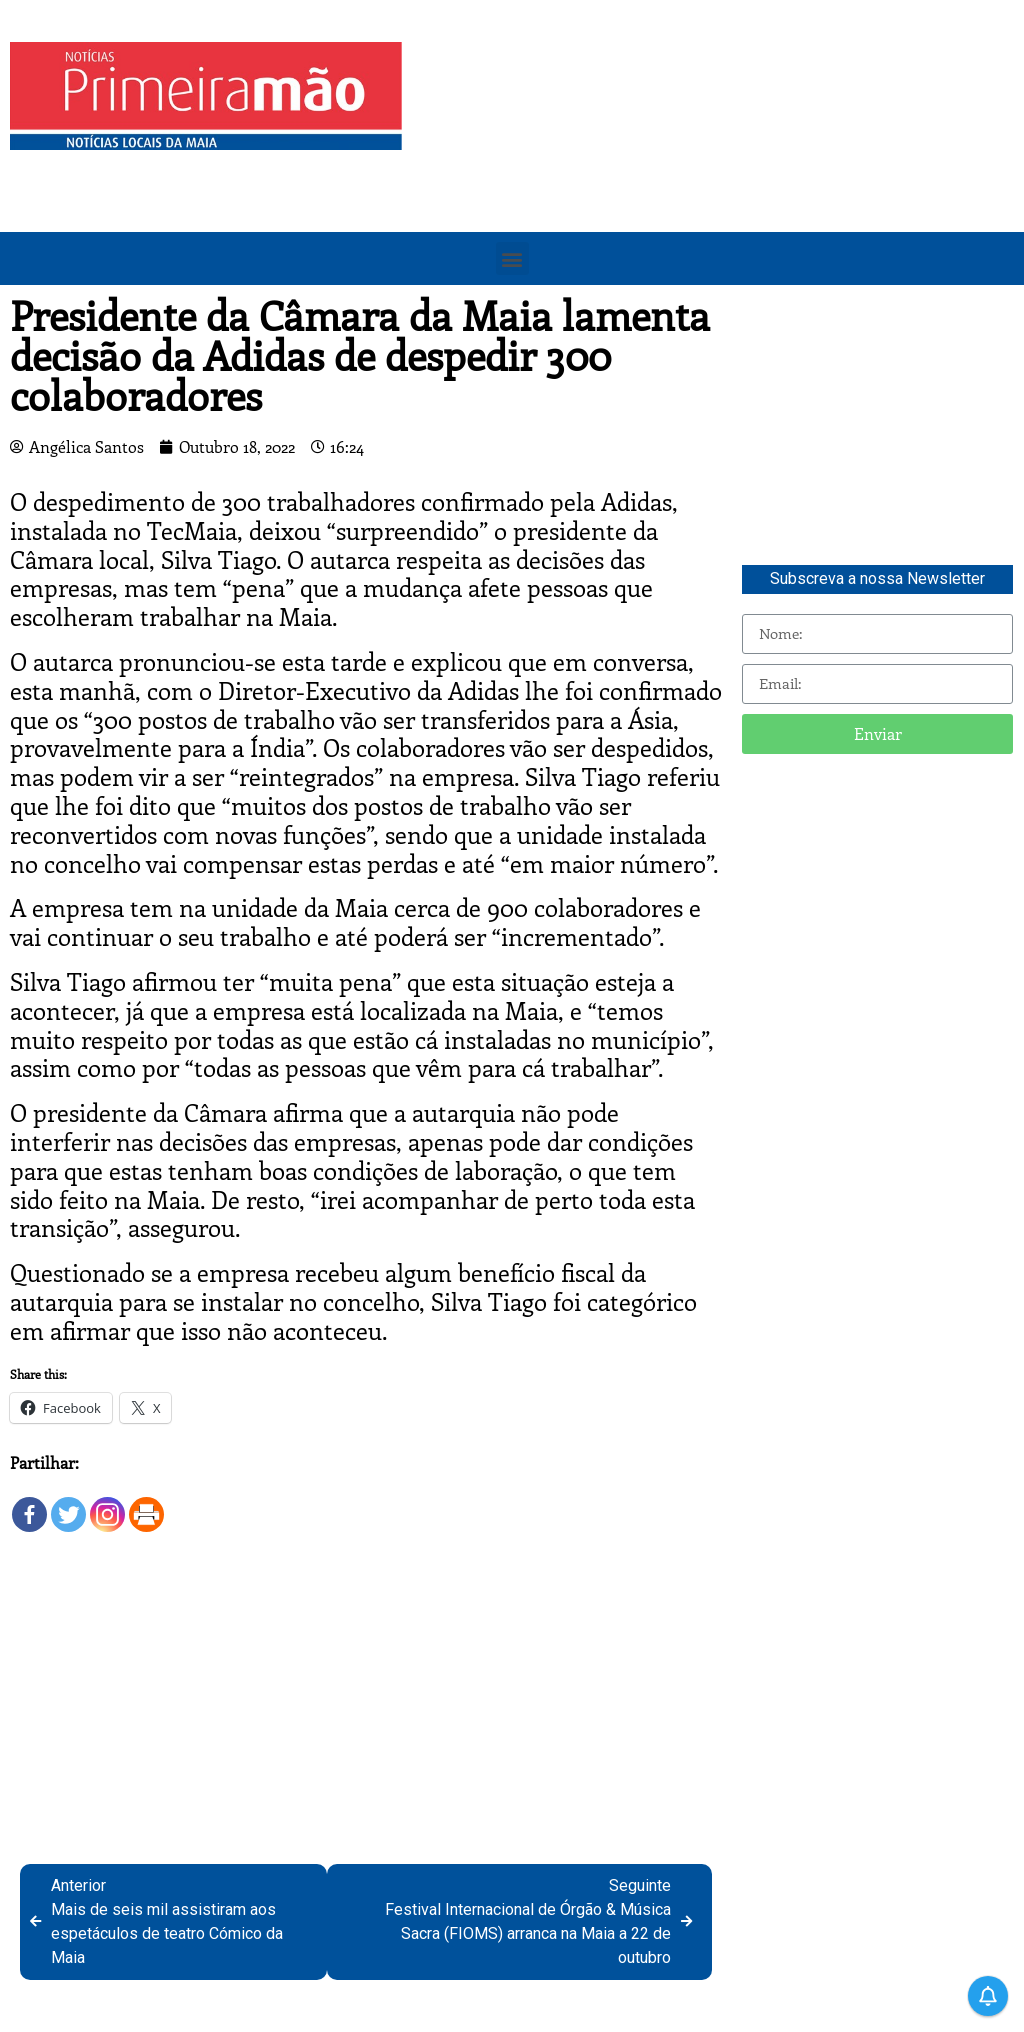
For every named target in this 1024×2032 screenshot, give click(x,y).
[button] (512, 258)
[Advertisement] (718, 182)
